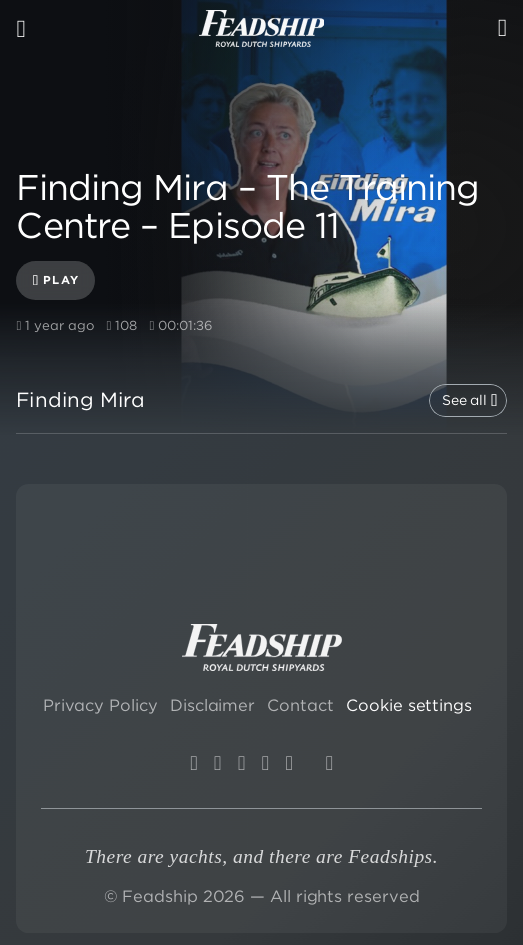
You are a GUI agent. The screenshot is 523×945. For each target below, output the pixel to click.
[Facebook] (288, 763)
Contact (300, 705)
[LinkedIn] (241, 763)
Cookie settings (409, 705)
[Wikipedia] (329, 763)
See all (470, 400)
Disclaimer (212, 705)
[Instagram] (193, 763)
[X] (265, 763)
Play (56, 280)
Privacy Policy (100, 705)
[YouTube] (217, 763)
